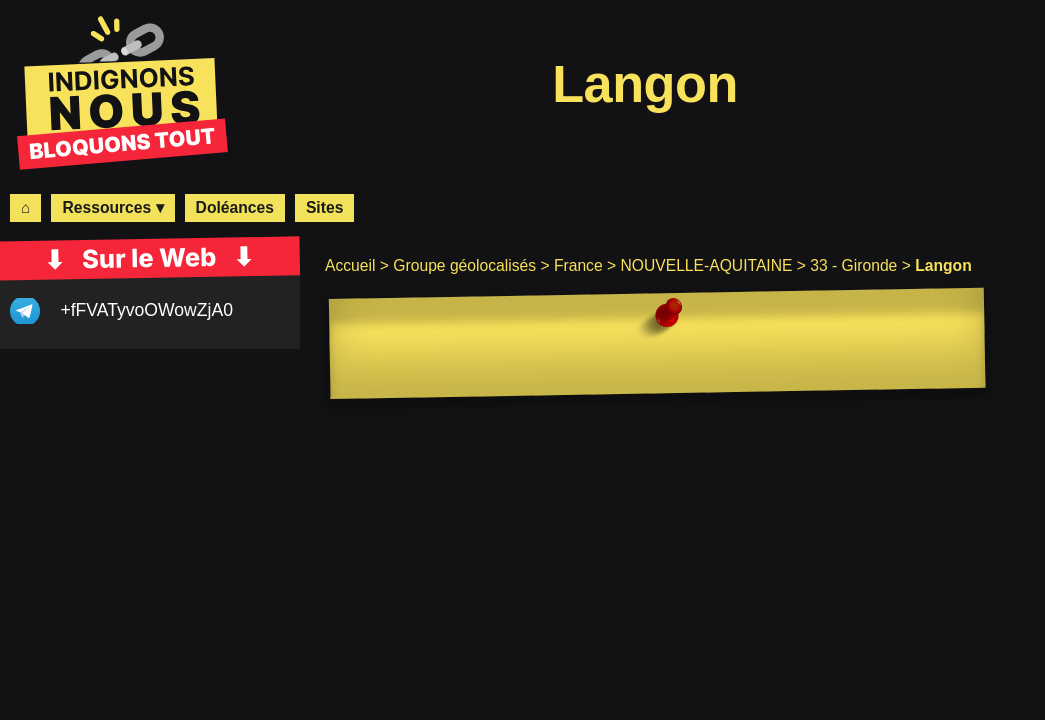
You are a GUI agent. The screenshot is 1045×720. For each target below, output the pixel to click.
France (578, 265)
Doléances (235, 207)
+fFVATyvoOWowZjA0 (146, 310)
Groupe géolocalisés (464, 265)
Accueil (350, 265)
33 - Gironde (853, 265)
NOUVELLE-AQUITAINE (706, 265)
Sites (324, 207)
